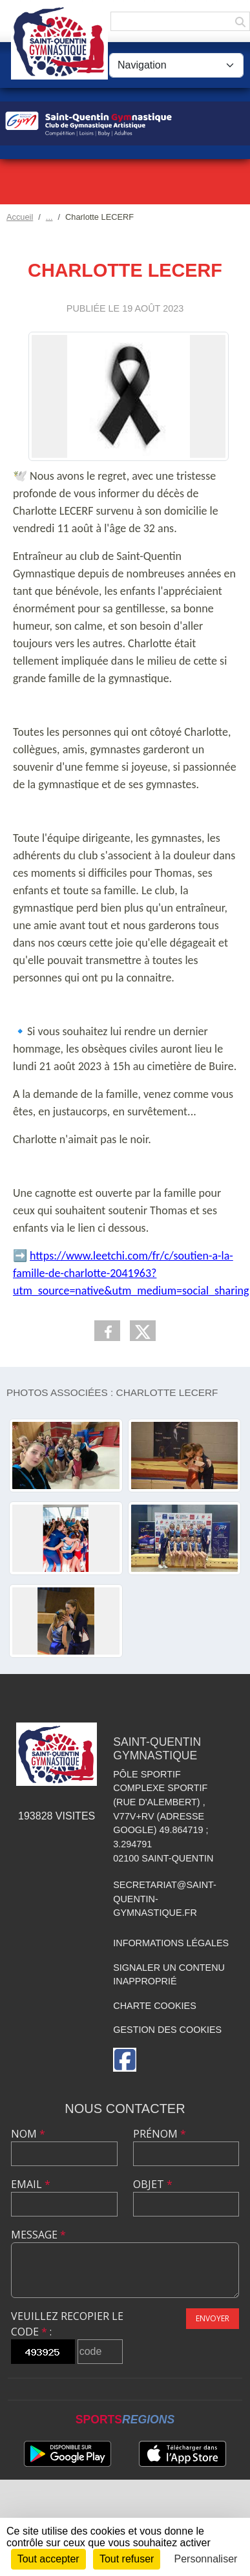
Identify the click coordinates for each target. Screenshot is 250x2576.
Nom (28, 2134)
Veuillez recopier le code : (67, 2324)
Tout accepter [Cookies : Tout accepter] (48, 2558)
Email (30, 2184)
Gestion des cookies (167, 2029)
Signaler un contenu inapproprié (169, 1974)
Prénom (159, 2134)
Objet (152, 2184)
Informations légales (171, 1943)
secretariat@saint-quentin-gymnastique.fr (164, 1899)
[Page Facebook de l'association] (124, 2060)
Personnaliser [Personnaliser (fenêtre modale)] (206, 2558)
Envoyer (212, 2318)
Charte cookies (154, 2006)
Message (38, 2234)
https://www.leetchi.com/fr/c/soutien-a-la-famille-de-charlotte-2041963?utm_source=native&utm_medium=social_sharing (131, 1273)
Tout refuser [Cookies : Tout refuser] (126, 2558)
